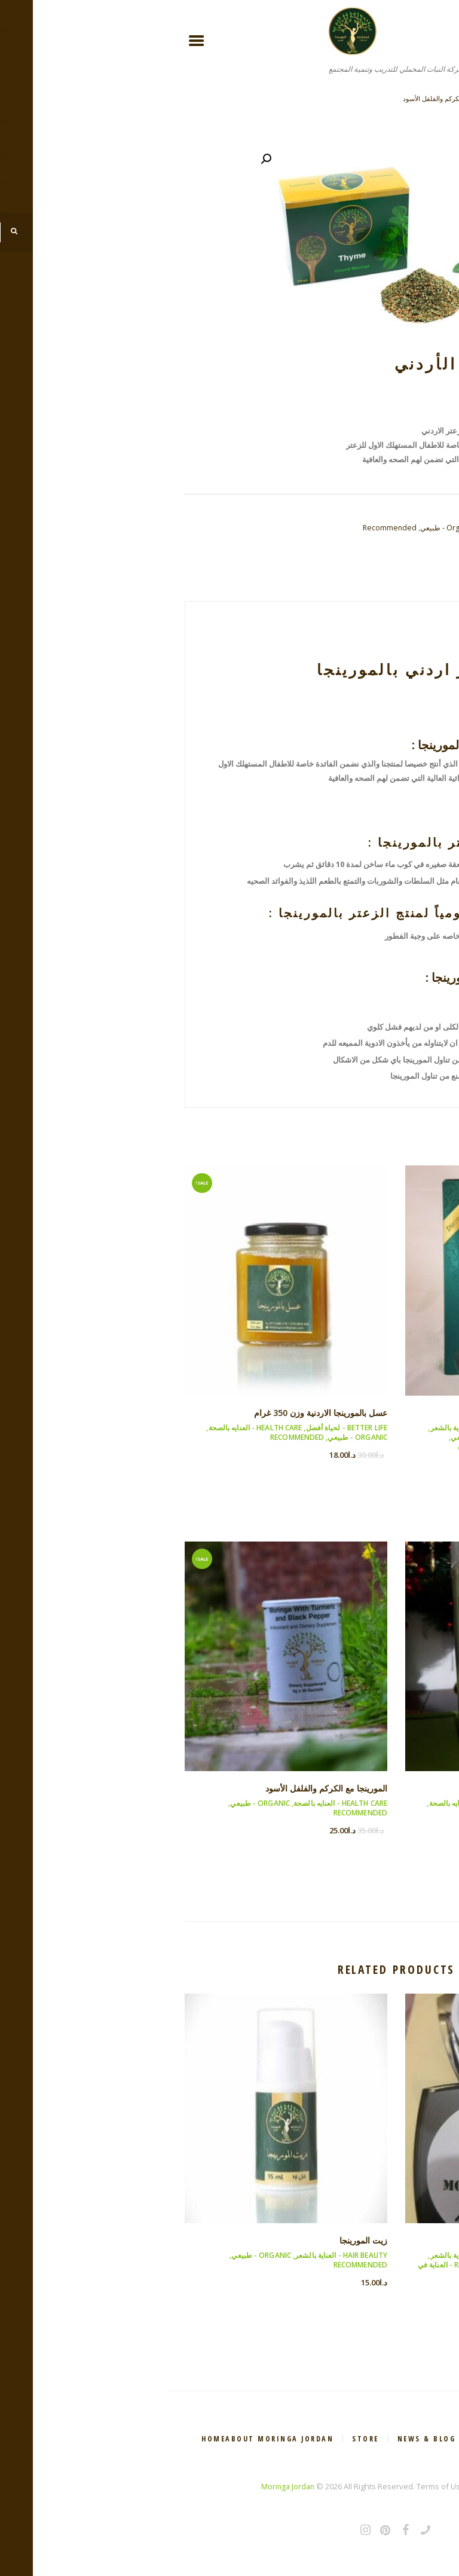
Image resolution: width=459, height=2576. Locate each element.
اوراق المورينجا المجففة (396, 1415)
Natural (360, 542)
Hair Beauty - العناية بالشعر (310, 1430)
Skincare (425, 542)
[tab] (399, 592)
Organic (392, 542)
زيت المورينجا (195, 2242)
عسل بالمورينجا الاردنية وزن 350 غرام (389, 98)
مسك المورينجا (412, 2242)
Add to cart (358, 473)
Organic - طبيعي (273, 528)
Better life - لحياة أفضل (400, 1430)
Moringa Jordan (121, 2488)
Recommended (215, 528)
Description (399, 592)
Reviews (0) (331, 592)
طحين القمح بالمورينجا (398, 1791)
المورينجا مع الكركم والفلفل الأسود (281, 98)
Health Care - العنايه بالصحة (394, 1439)
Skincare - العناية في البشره (346, 2271)
